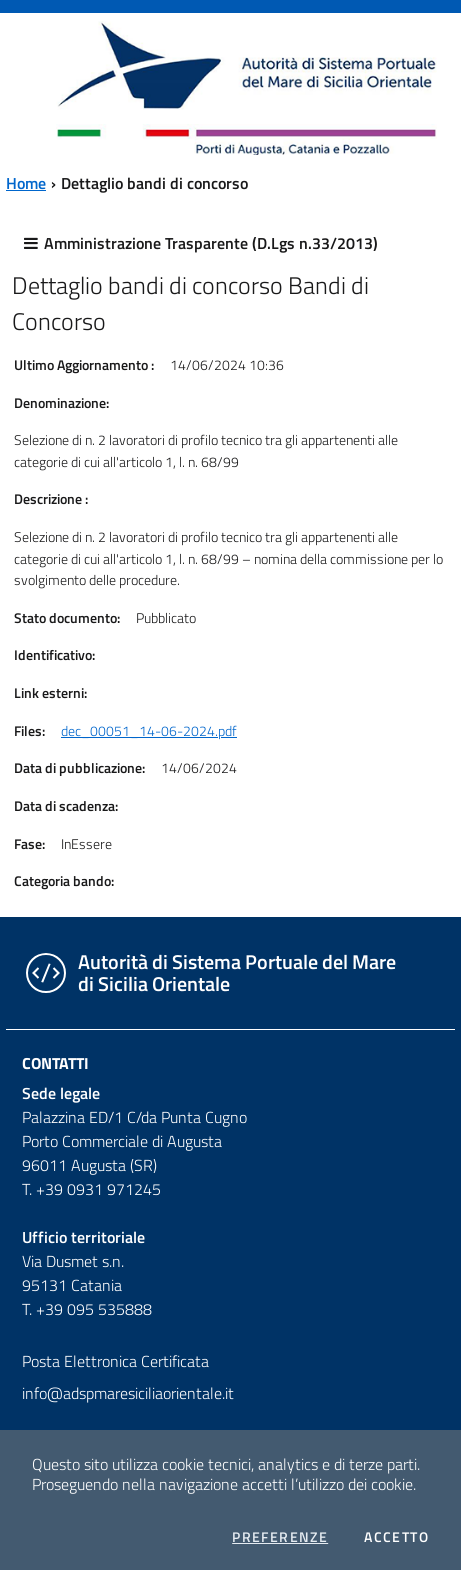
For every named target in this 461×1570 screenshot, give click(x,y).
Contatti (55, 1063)
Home (26, 183)
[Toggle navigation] (34, 86)
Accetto (396, 1537)
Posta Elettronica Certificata (115, 1361)
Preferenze (280, 1537)
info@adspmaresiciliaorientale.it (128, 1393)
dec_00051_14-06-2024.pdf (149, 731)
